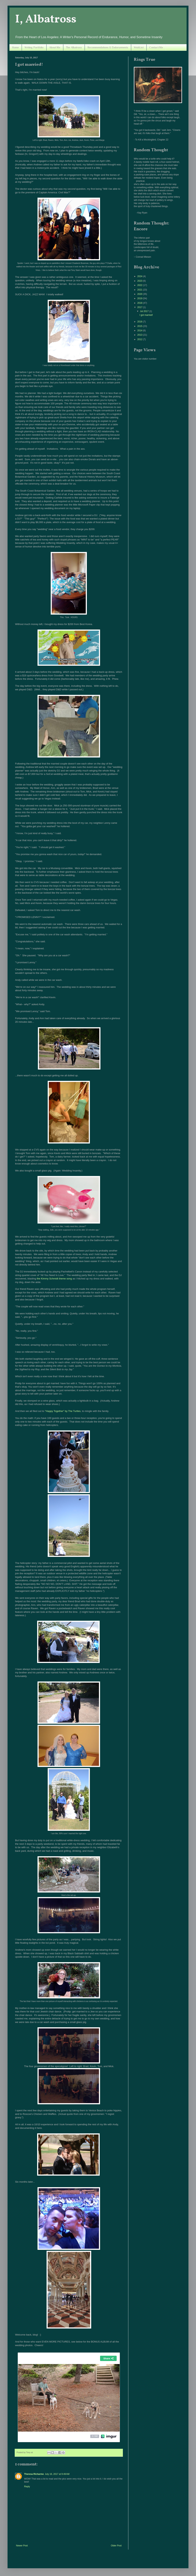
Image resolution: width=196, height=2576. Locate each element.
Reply (27, 2486)
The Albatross (74, 47)
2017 (140, 307)
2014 (140, 330)
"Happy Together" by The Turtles (62, 1411)
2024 (140, 276)
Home (15, 47)
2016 (140, 321)
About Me (54, 47)
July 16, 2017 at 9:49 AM (57, 2474)
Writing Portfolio (34, 47)
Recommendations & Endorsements (107, 47)
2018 (140, 303)
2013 (140, 335)
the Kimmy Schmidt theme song (54, 1278)
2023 (140, 281)
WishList (139, 47)
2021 (140, 289)
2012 (140, 339)
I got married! (146, 315)
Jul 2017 (144, 311)
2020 (140, 294)
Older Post (116, 2545)
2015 (140, 326)
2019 (140, 298)
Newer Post (22, 2545)
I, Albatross (45, 19)
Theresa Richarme (34, 2474)
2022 (140, 285)
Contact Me (156, 47)
